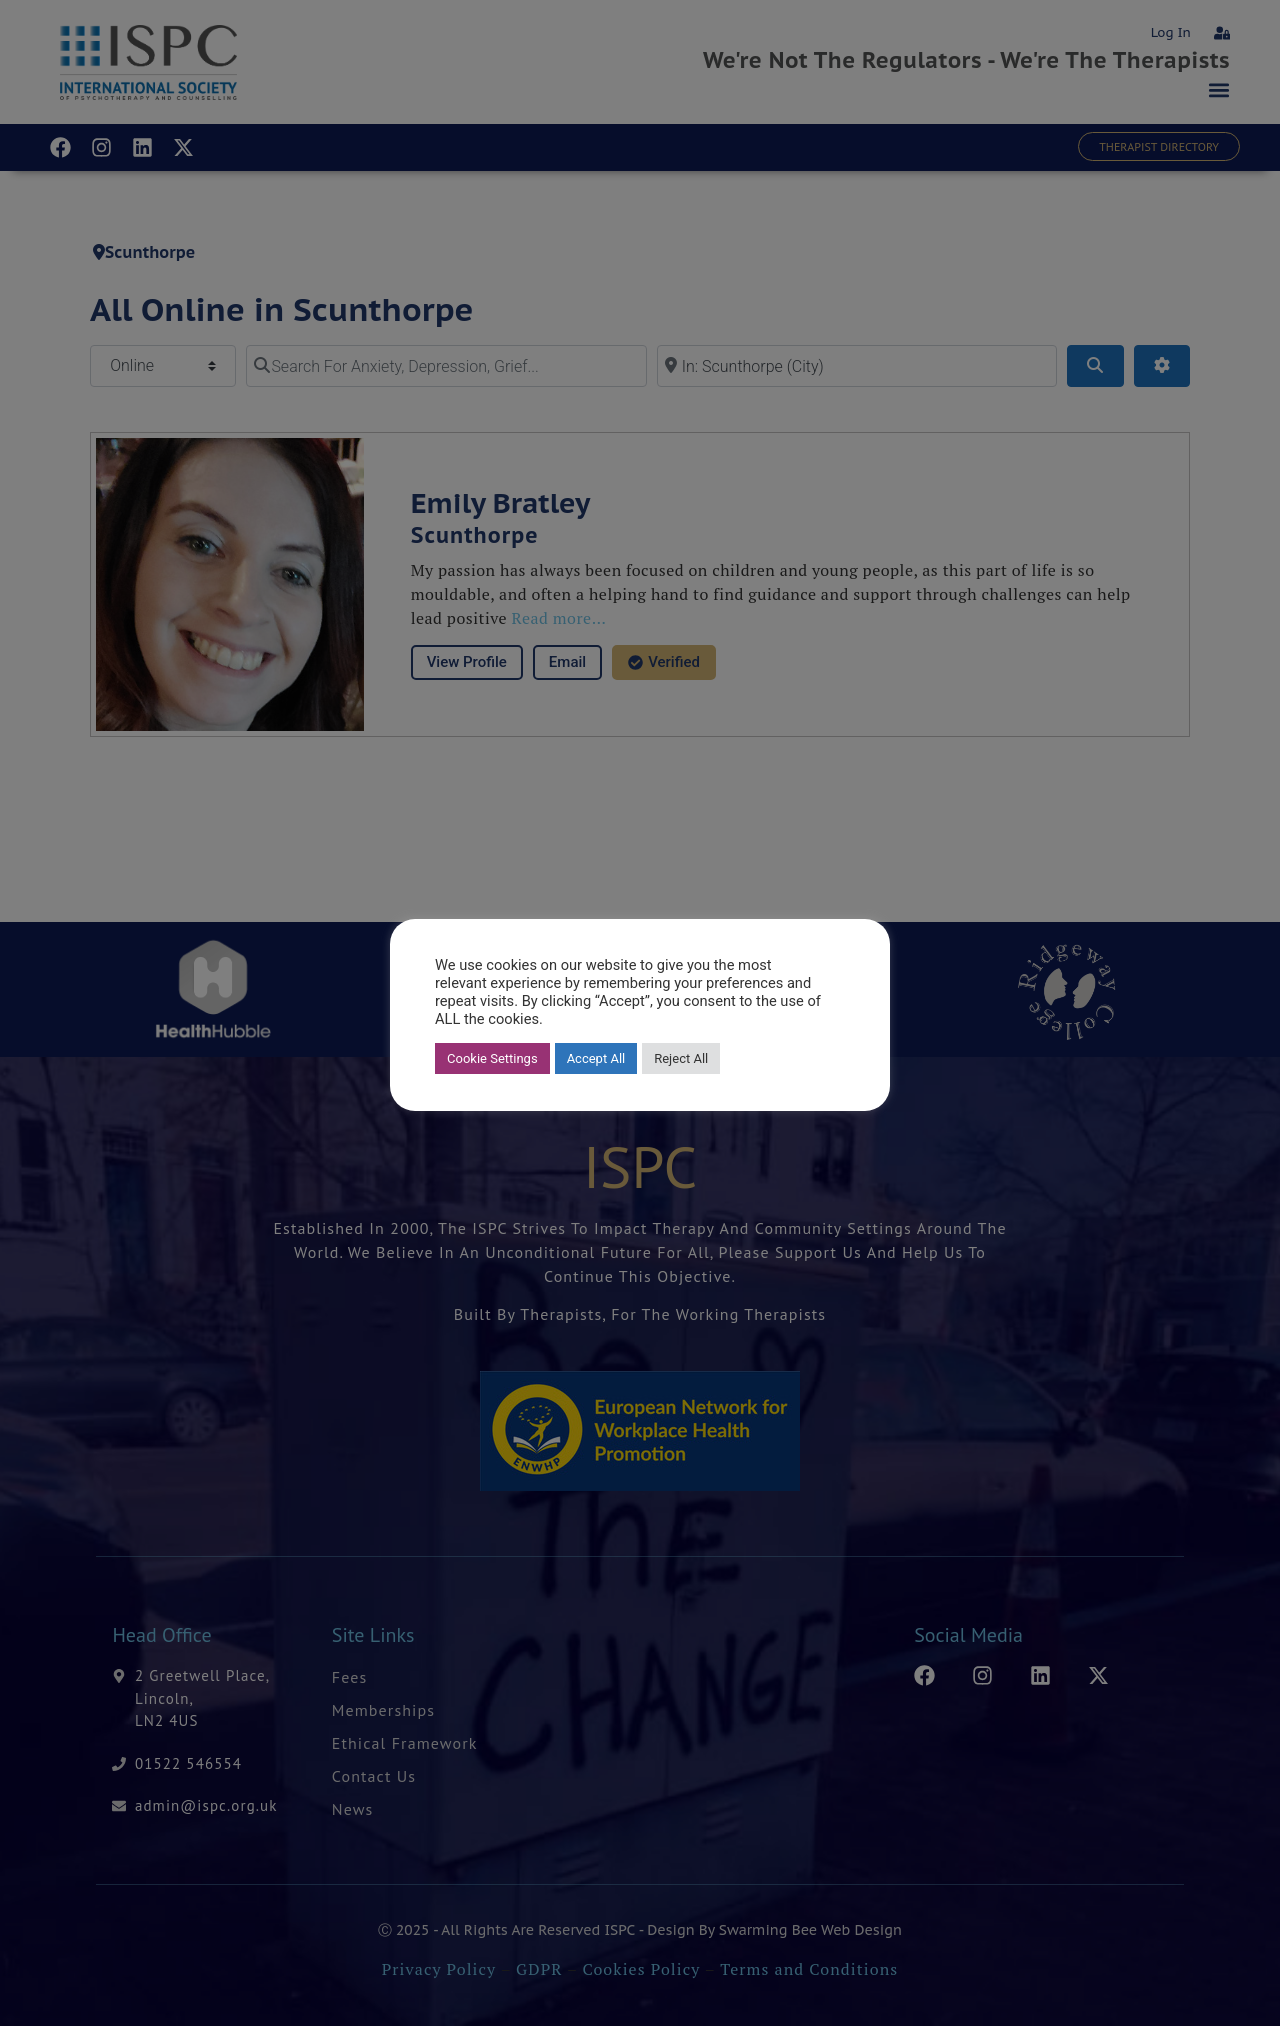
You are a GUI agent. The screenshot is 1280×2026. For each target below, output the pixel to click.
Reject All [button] (681, 1058)
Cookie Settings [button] (492, 1058)
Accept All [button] (596, 1058)
